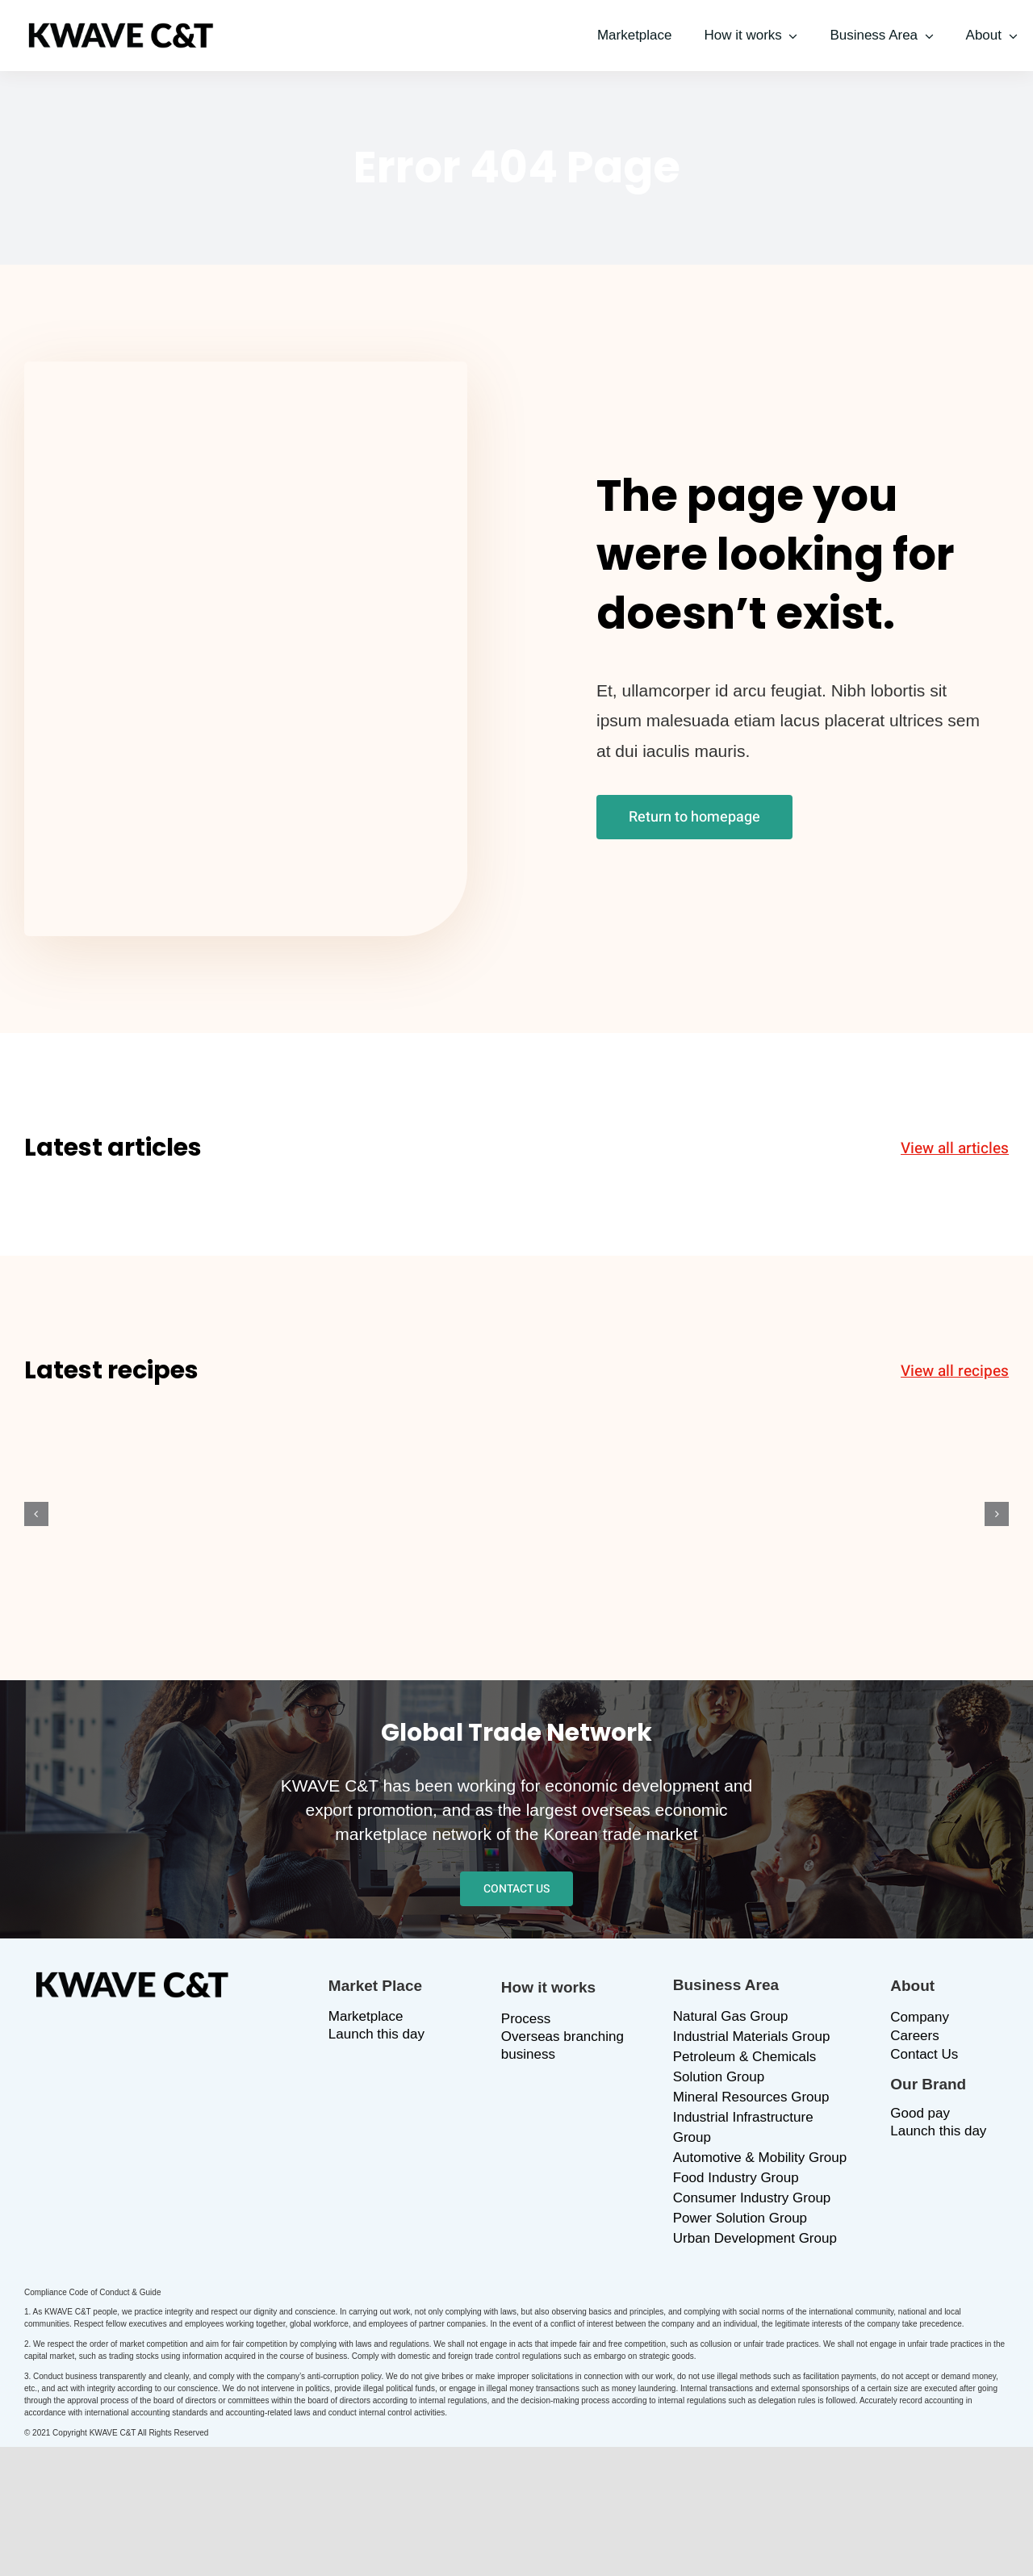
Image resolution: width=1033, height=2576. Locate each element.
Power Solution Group (740, 2218)
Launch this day (376, 2034)
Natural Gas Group (730, 2016)
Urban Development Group (755, 2238)
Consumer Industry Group (752, 2198)
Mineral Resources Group (751, 2097)
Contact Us (924, 2054)
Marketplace (366, 2016)
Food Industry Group (736, 2177)
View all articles (955, 1148)
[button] (36, 1514)
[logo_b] (121, 30)
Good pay (920, 2113)
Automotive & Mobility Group (760, 2157)
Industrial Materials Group (751, 2036)
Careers (914, 2035)
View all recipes (955, 1371)
